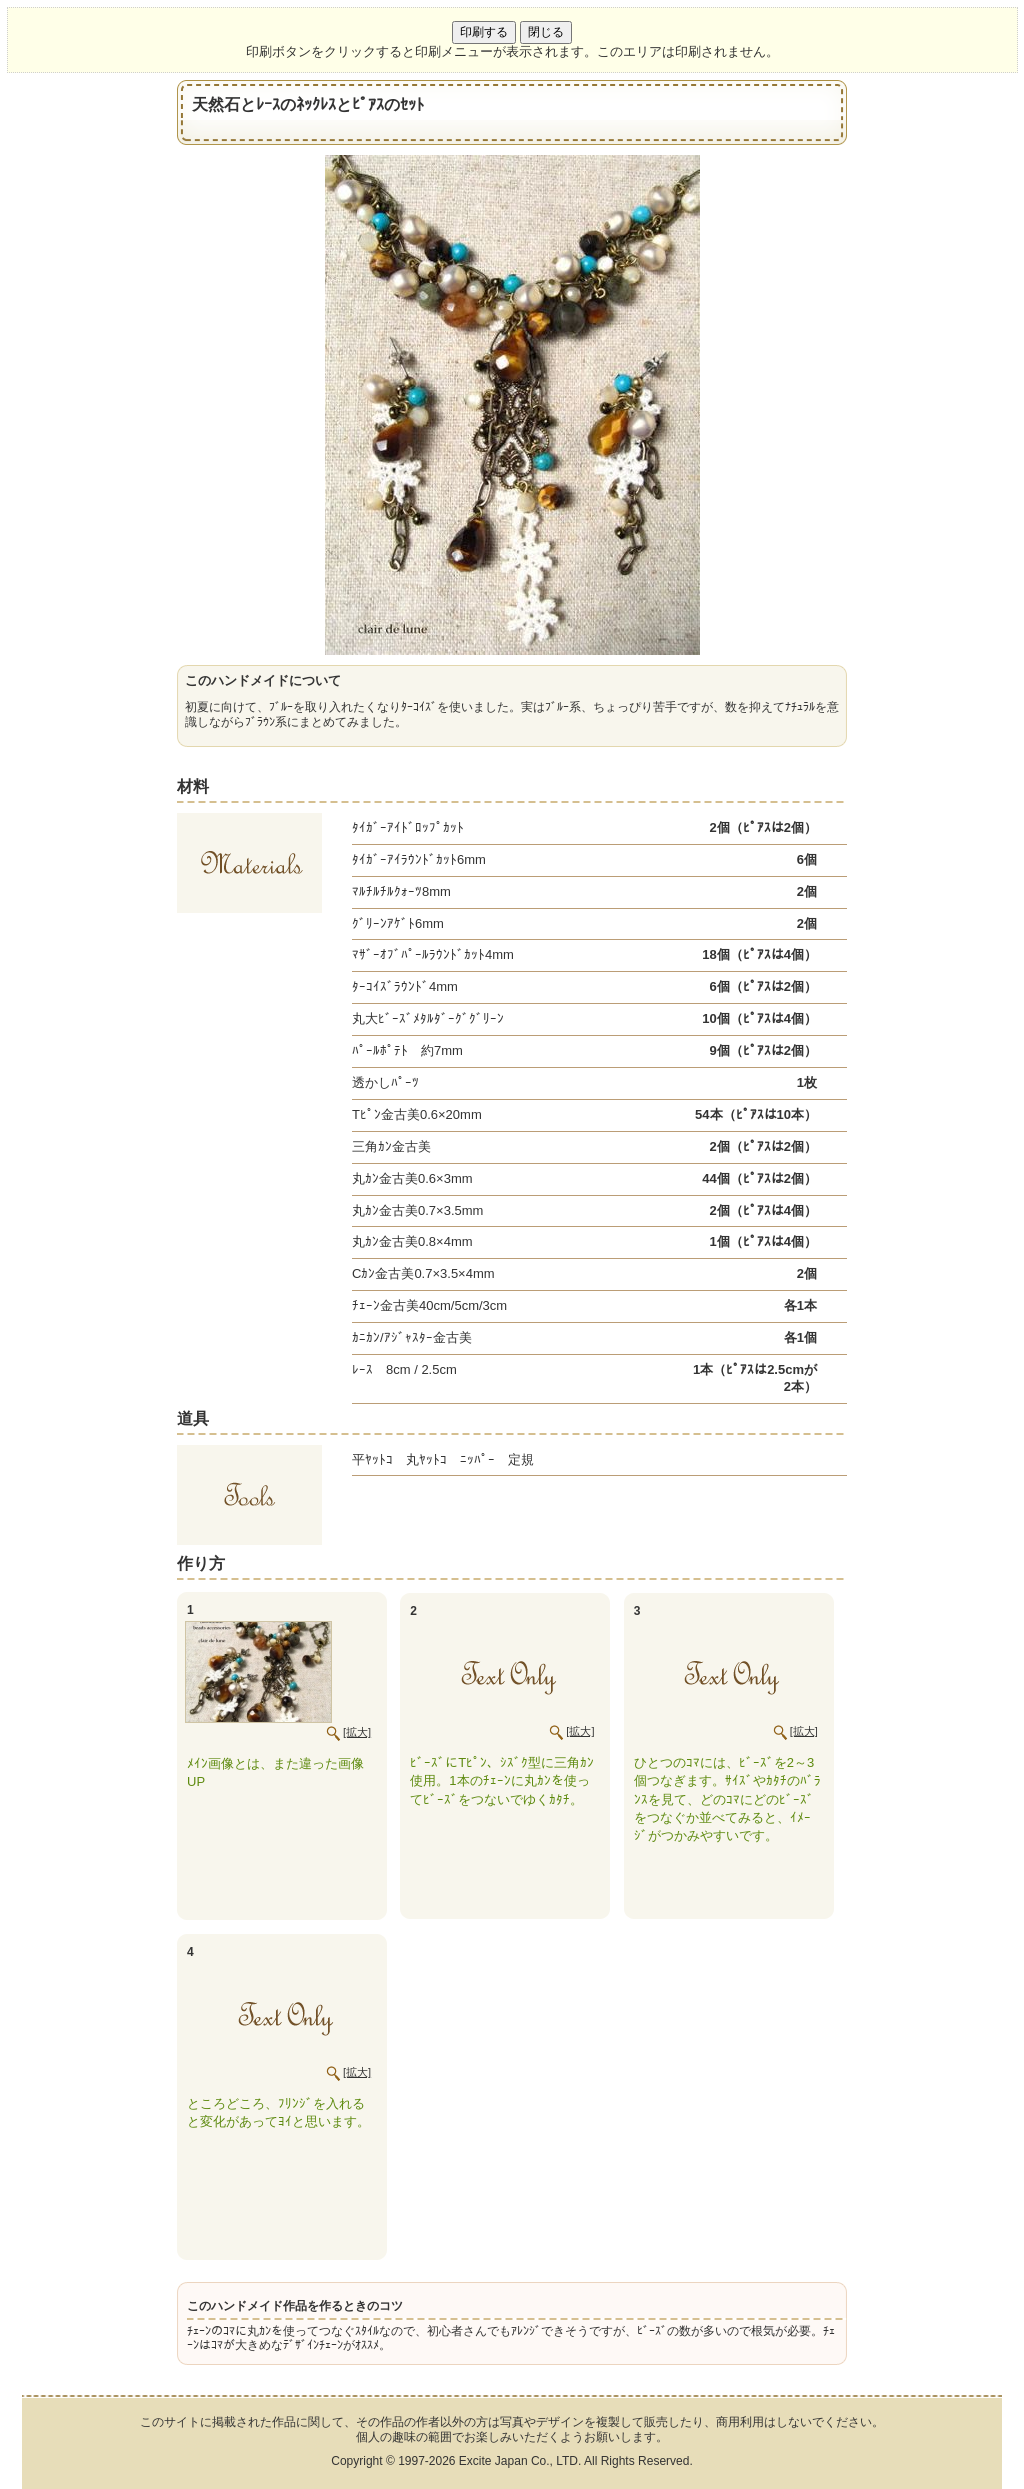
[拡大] (357, 1732)
